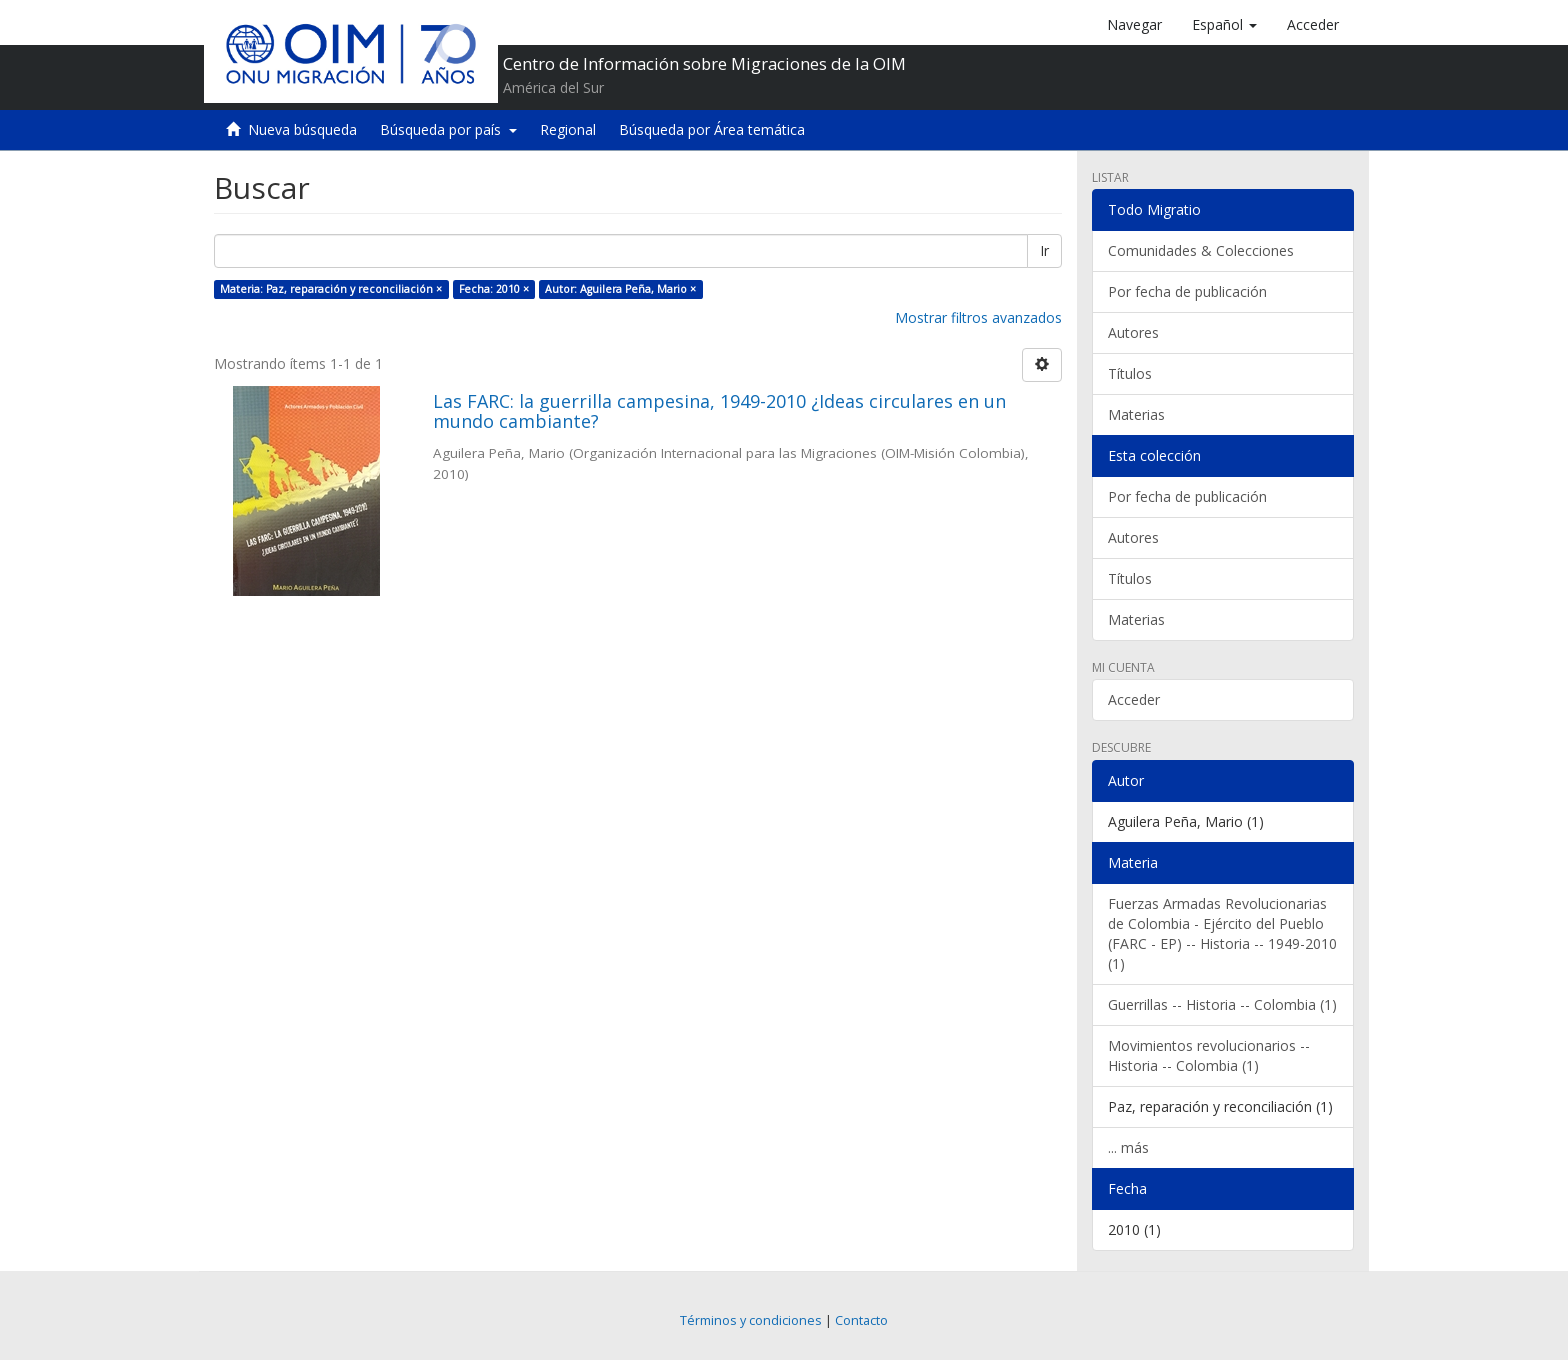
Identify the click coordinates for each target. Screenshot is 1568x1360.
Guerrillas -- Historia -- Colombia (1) (1222, 1004)
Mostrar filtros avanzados (978, 317)
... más (1128, 1147)
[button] (1224, 25)
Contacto (861, 1320)
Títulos (1130, 373)
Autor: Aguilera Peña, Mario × (620, 289)
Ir (1044, 250)
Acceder (1134, 699)
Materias (1136, 414)
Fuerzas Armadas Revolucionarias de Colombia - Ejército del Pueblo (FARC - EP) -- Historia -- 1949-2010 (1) (1222, 933)
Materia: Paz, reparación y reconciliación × (331, 289)
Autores (1133, 332)
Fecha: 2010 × (494, 289)
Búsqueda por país (448, 129)
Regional (568, 129)
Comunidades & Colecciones (1201, 250)
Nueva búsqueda (302, 129)
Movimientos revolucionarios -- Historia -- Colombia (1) (1209, 1055)
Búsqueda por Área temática (712, 129)
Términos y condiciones (751, 1320)
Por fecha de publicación (1187, 291)
